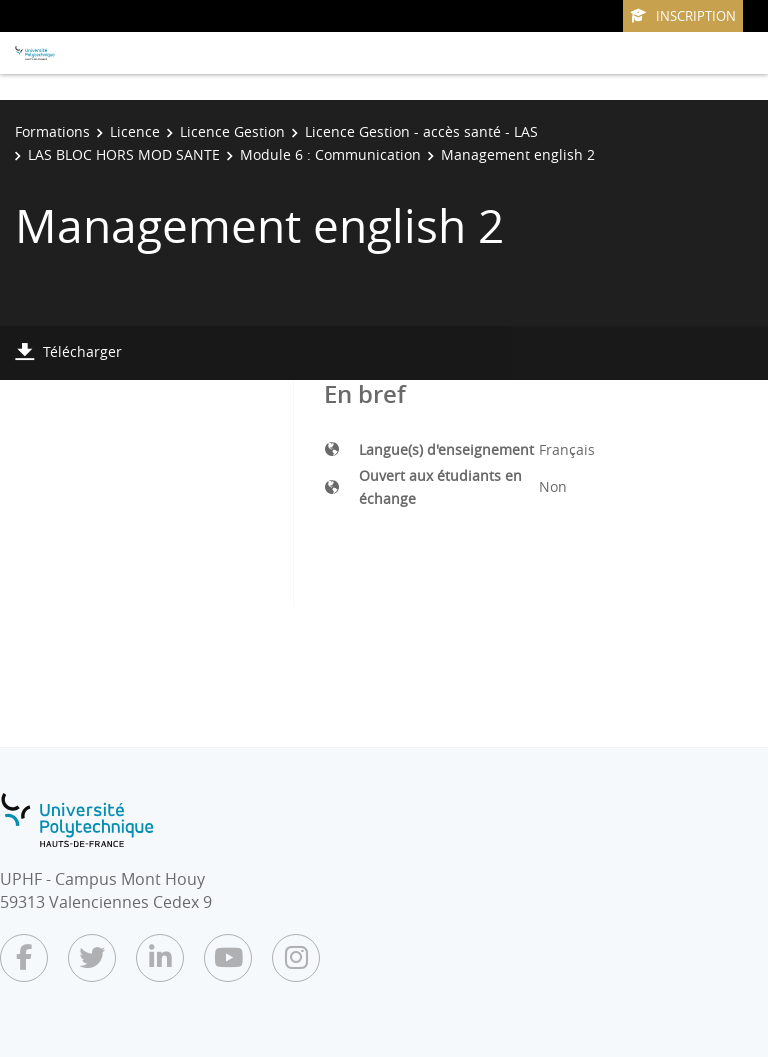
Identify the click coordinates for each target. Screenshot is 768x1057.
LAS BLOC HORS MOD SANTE (124, 154)
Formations (52, 131)
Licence (135, 131)
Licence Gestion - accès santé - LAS (421, 131)
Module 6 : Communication (330, 154)
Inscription (683, 16)
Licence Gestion (232, 131)
